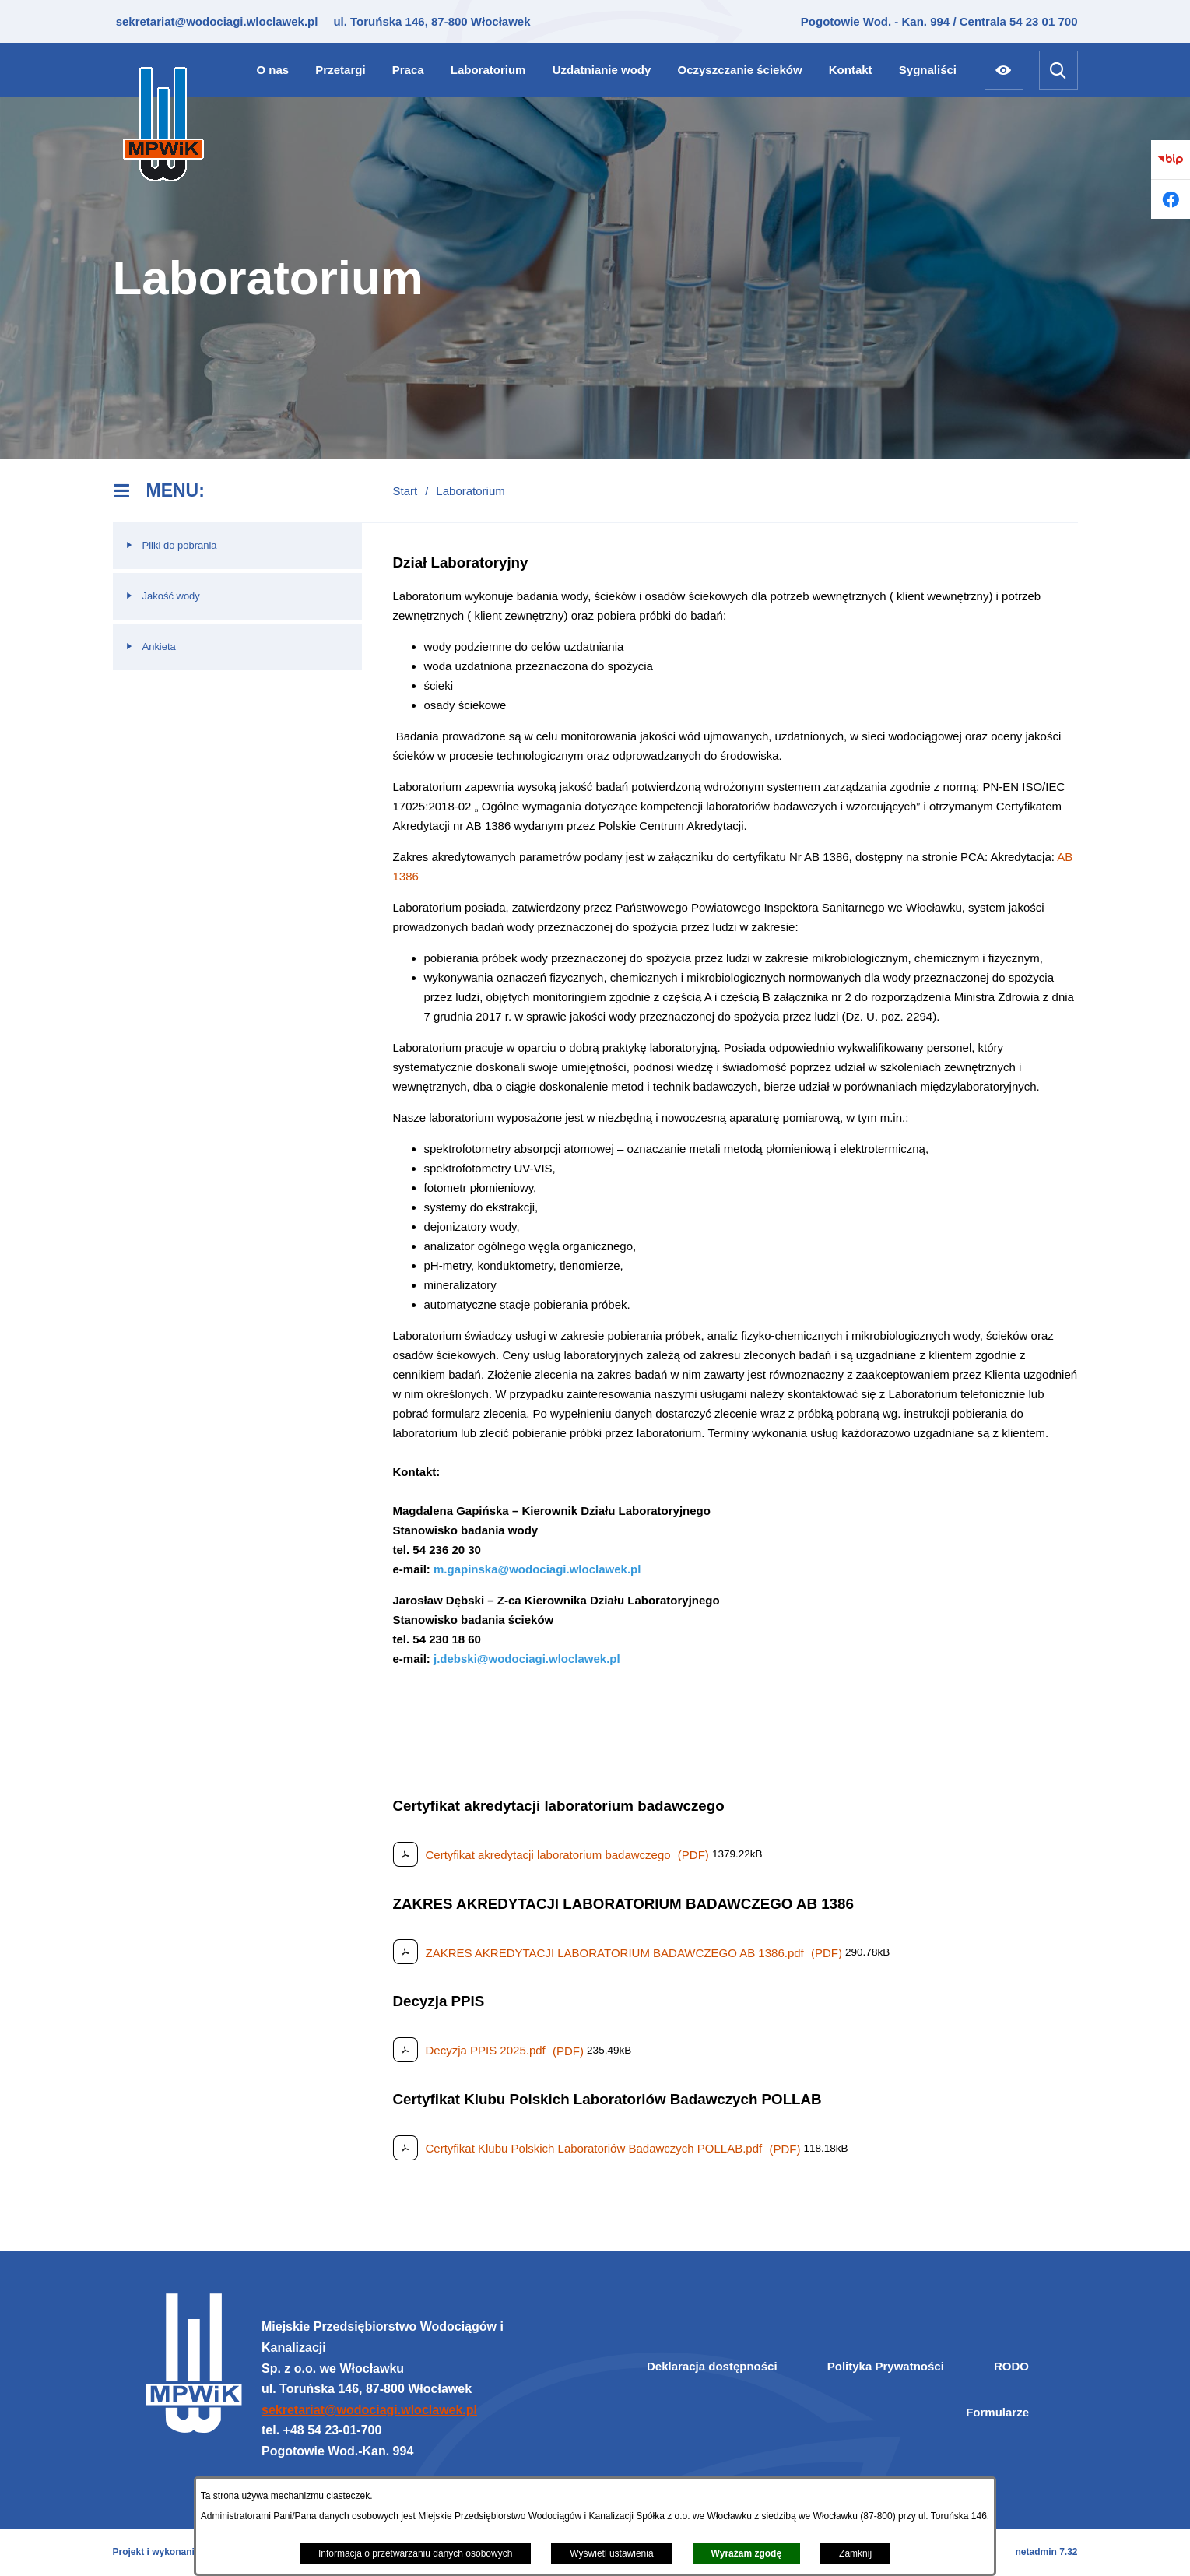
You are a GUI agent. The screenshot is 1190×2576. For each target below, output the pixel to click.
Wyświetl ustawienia (611, 2553)
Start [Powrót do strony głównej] (405, 490)
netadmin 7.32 (1046, 2551)
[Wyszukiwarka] (1058, 70)
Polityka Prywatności (885, 2366)
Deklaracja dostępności (712, 2366)
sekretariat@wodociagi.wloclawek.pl (215, 21)
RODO (1011, 2366)
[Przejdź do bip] (1170, 159)
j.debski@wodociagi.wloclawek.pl (527, 1658)
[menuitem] (273, 69)
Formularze (997, 2412)
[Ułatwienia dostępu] (1004, 70)
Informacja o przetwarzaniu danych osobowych (415, 2553)
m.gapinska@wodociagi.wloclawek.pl (537, 1569)
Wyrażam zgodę (746, 2553)
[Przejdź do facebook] (1170, 199)
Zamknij (855, 2553)
